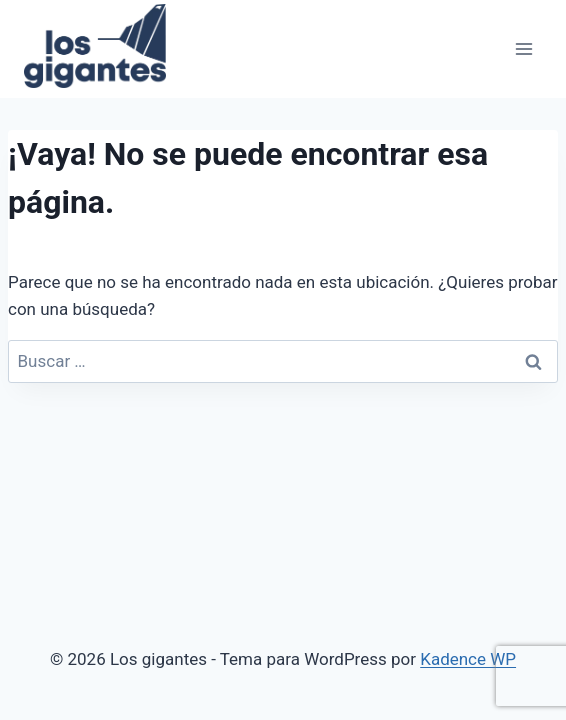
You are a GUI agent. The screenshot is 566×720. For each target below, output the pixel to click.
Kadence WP (468, 659)
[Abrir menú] (523, 48)
